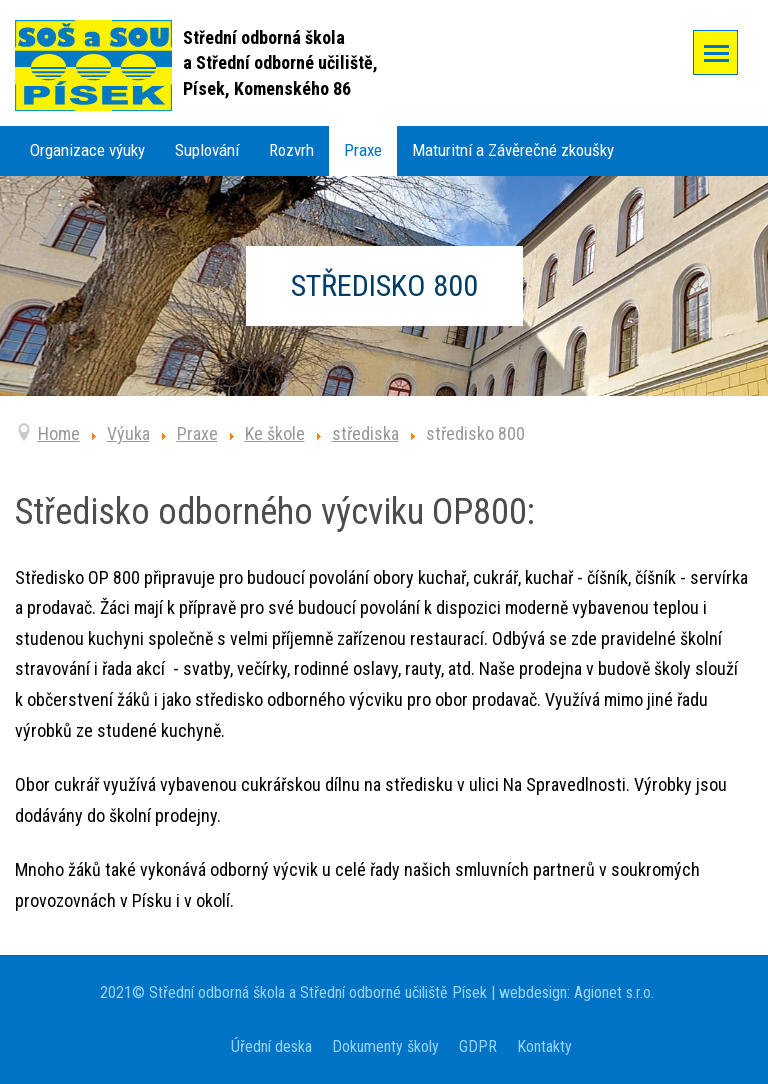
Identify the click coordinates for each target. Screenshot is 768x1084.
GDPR (478, 1046)
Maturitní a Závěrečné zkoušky (513, 150)
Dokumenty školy (385, 1046)
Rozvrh (291, 150)
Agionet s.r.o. (612, 992)
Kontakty (544, 1046)
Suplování (207, 150)
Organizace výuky (87, 150)
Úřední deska (271, 1046)
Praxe (363, 150)
